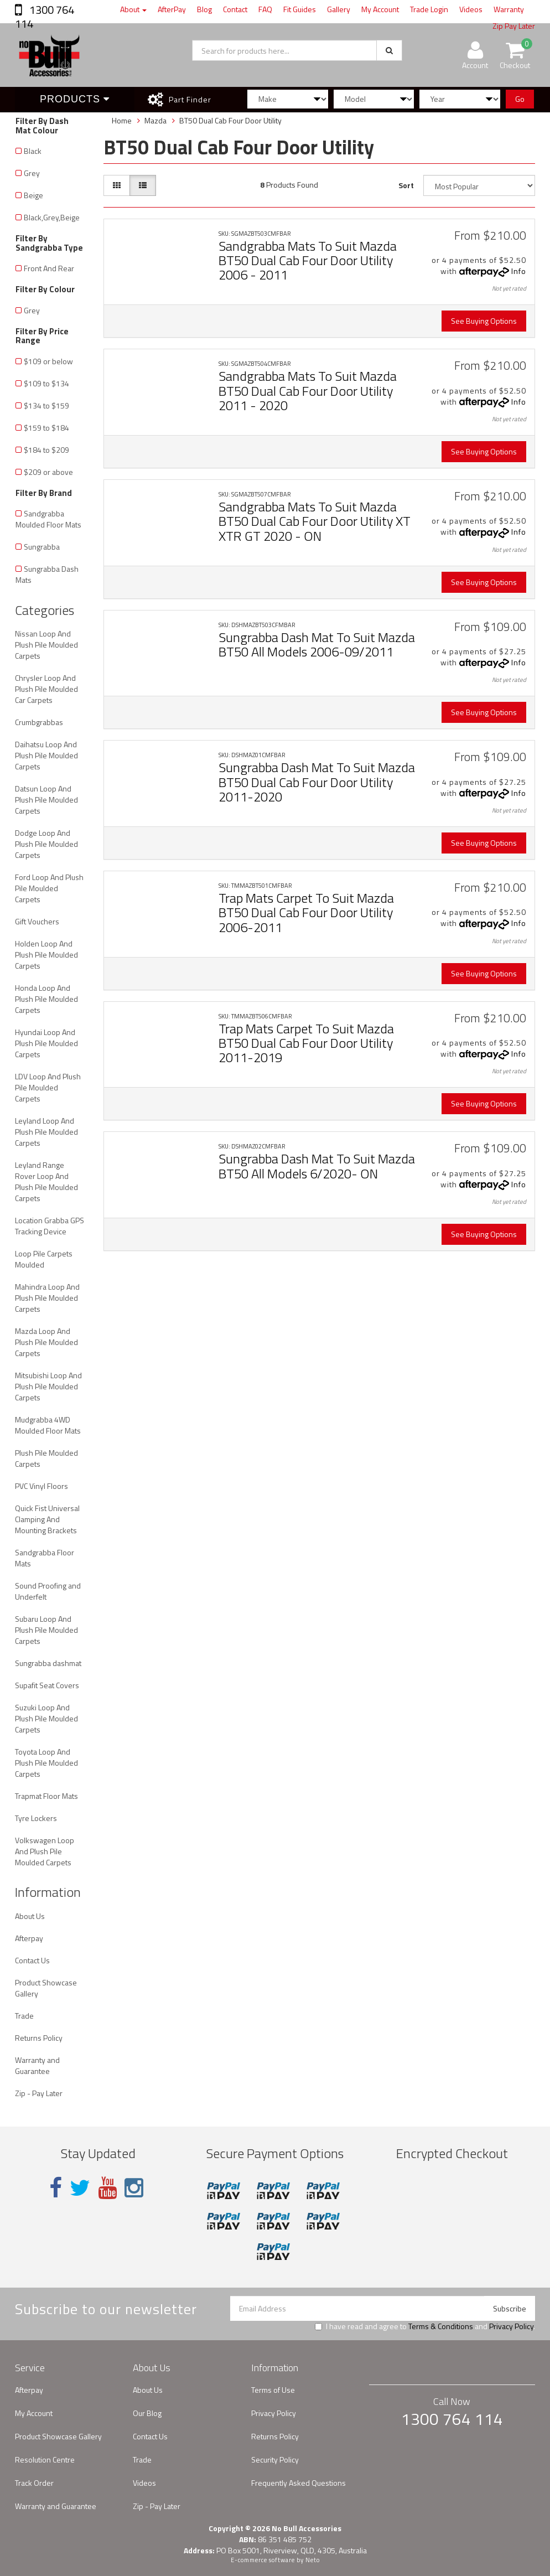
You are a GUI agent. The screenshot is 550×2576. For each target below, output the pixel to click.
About (133, 9)
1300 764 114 (44, 16)
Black (32, 151)
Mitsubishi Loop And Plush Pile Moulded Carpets (48, 1386)
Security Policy (275, 2459)
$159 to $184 (46, 427)
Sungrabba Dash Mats (47, 574)
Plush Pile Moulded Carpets (46, 1458)
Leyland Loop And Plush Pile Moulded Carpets (46, 1132)
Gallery (338, 9)
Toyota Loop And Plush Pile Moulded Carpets (46, 1763)
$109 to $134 (46, 383)
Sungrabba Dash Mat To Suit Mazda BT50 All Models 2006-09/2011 (317, 644)
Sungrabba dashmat (48, 1663)
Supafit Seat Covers (47, 1685)
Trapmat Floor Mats (46, 1796)
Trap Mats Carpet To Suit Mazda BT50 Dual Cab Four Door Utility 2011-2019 (306, 1043)
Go (520, 99)
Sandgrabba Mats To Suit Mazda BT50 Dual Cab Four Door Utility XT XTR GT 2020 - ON (315, 521)
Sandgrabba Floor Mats (44, 1557)
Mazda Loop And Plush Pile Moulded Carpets (46, 1342)
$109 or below (48, 361)
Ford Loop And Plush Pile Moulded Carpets (49, 888)
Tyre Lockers (36, 1818)
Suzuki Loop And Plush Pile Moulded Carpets (46, 1718)
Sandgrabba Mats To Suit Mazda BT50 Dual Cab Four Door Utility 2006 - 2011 (308, 260)
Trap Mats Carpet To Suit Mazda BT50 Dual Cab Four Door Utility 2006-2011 (306, 912)
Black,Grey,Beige (52, 217)
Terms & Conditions (440, 2326)
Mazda (155, 120)
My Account (380, 9)
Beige (33, 195)
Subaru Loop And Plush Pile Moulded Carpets (46, 1630)
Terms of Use (273, 2390)
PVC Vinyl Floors (41, 1486)
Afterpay (29, 1938)
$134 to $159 (46, 405)
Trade (24, 2015)
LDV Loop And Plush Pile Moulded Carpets (48, 1087)
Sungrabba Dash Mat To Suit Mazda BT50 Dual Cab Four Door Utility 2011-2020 (317, 781)
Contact (235, 9)
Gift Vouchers (37, 921)
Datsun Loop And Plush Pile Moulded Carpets (46, 799)
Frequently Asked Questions (298, 2483)
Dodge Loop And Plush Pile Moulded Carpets (46, 844)
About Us (30, 1916)
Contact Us (32, 1960)
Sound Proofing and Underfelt (48, 1591)
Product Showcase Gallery (46, 1988)
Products (75, 99)
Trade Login (429, 9)
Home (122, 120)
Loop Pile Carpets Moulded (43, 1259)
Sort (406, 185)
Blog (204, 9)
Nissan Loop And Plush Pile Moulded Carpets (46, 644)
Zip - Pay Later (39, 2093)
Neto (312, 2560)
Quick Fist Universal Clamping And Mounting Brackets (47, 1519)
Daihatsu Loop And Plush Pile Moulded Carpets (46, 755)
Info (518, 271)
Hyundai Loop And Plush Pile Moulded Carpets (46, 1043)
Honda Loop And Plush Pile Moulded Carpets (46, 999)
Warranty (509, 9)
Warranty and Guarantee (37, 2065)
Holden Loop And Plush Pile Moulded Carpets (46, 954)
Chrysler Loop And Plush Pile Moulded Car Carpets (46, 689)
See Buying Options (484, 321)
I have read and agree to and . (425, 2326)
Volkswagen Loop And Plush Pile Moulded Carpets (44, 1851)
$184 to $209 (46, 450)
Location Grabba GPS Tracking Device (49, 1225)
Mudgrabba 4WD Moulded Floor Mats (48, 1425)
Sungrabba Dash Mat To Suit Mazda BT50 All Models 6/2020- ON (317, 1166)
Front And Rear (49, 268)
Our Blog (147, 2413)
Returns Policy (39, 2038)
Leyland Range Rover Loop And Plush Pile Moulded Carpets (46, 1181)
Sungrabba (42, 546)
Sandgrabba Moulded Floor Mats (48, 519)
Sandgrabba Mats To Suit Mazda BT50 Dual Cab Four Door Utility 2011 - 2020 (308, 390)
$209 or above (48, 472)
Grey (32, 173)
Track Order (34, 2483)
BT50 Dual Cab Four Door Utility (230, 120)
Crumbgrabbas (39, 722)
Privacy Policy (511, 2326)
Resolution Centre (45, 2459)
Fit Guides (299, 9)
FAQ (265, 9)
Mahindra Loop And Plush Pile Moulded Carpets (47, 1298)
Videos (470, 9)
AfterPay (172, 9)
